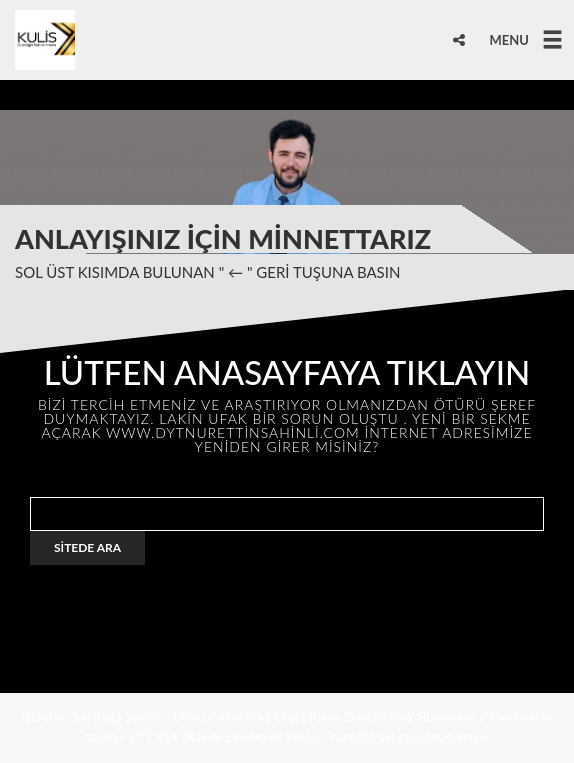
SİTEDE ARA (87, 547)
